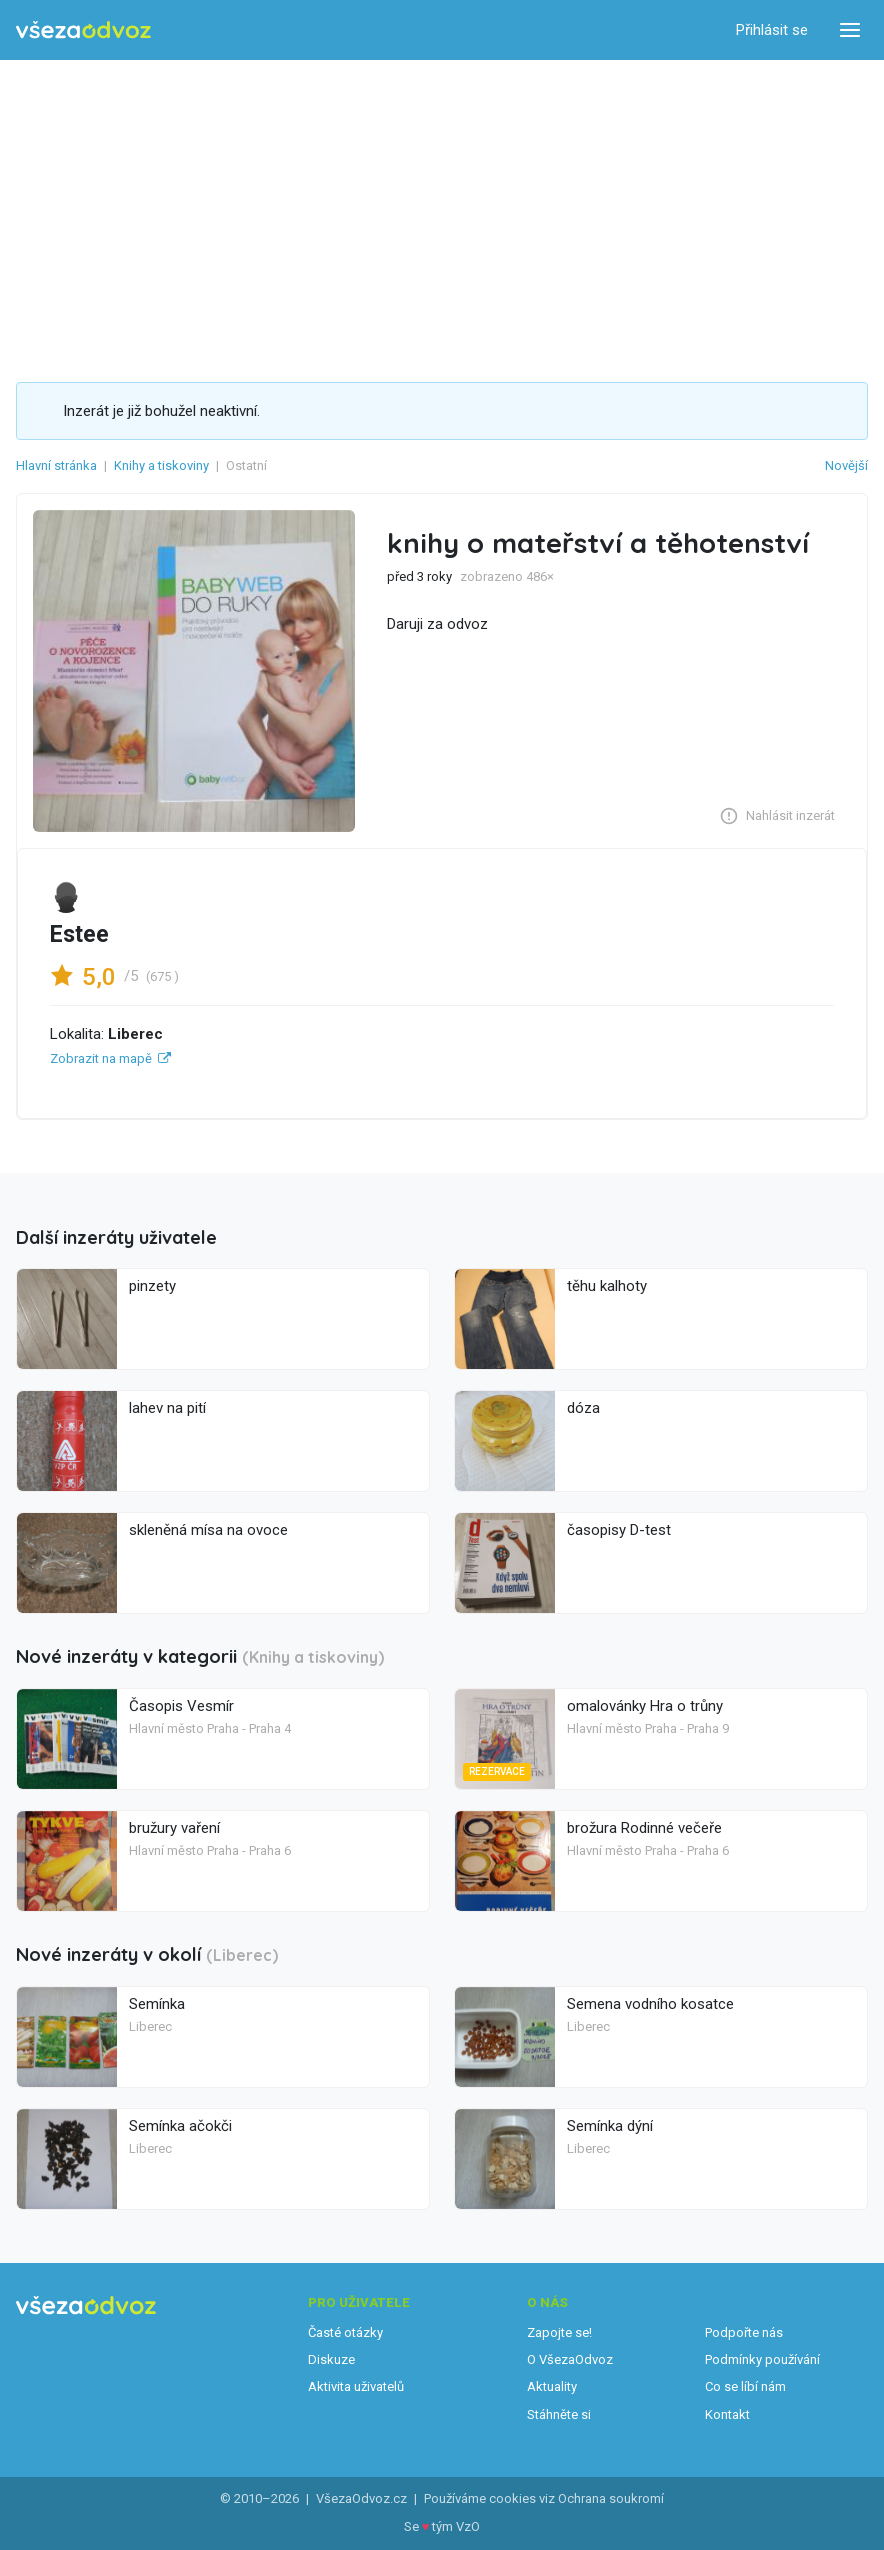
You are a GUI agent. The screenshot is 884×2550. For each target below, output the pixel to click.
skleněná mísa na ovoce (208, 1530)
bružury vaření (174, 1828)
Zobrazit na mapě (101, 1058)
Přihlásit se (772, 30)
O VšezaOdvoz (570, 2359)
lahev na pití (167, 1408)
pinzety (152, 1286)
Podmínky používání (762, 2359)
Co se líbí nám (745, 2386)
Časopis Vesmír (181, 1706)
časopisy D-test (619, 1530)
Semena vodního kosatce (650, 2004)
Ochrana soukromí (611, 2498)
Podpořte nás (744, 2332)
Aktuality (552, 2386)
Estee (79, 934)
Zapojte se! (559, 2332)
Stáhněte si (559, 2414)
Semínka (157, 2004)
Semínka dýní (610, 2126)
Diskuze (331, 2359)
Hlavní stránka (56, 465)
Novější (846, 465)
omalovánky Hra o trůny (645, 1706)
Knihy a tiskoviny (161, 465)
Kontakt (727, 2414)
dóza (583, 1408)
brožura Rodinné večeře (644, 1828)
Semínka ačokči (180, 2126)
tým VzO (456, 2526)
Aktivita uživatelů (356, 2386)
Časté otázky (345, 2332)
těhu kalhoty (607, 1286)
